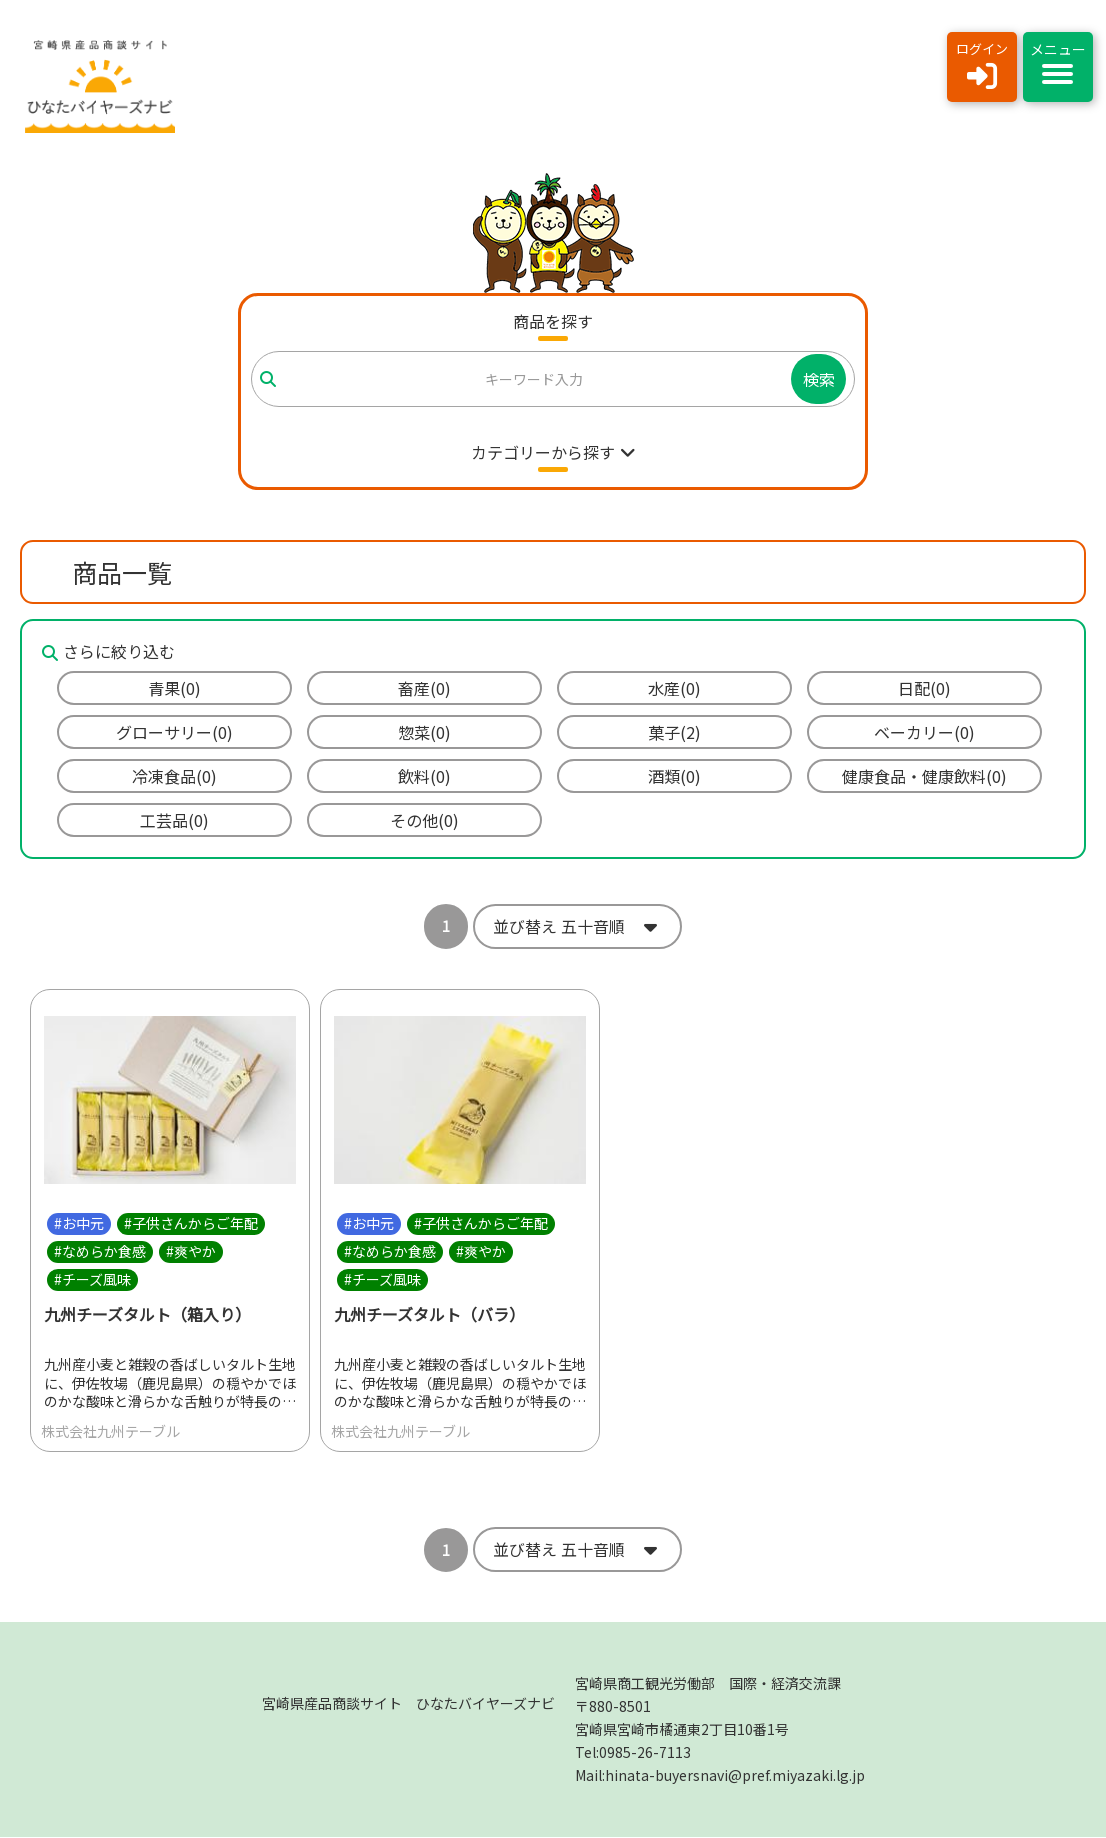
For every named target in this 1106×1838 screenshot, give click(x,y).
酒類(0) (674, 776)
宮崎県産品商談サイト (408, 1704)
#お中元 (79, 1223)
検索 (819, 379)
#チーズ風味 (92, 1279)
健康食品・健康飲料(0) (924, 776)
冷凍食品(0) (174, 776)
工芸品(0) (174, 820)
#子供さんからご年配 (191, 1223)
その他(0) (424, 820)
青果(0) (174, 688)
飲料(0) (424, 776)
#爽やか (191, 1251)
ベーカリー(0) (924, 732)
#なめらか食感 (100, 1251)
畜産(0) (424, 688)
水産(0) (674, 688)
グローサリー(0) (174, 732)
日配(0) (924, 688)
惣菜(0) (424, 732)
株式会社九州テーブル (110, 1432)
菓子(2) (674, 732)
